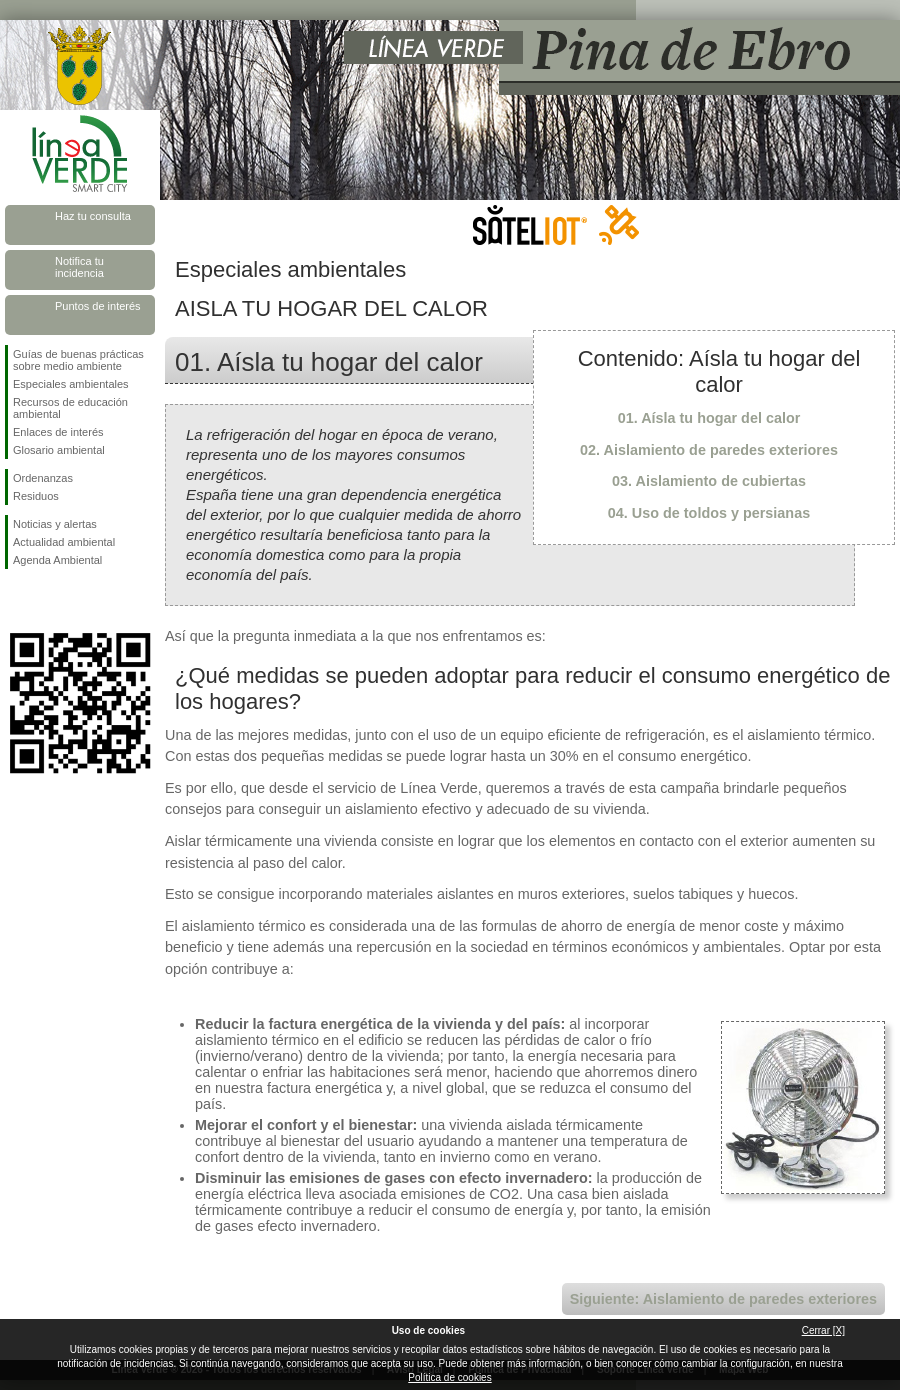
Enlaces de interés (58, 432)
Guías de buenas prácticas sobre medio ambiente (78, 360)
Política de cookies (449, 1377)
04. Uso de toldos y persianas (709, 513)
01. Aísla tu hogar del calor (709, 418)
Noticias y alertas (55, 524)
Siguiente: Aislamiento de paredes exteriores (723, 1299)
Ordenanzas (43, 478)
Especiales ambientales (71, 384)
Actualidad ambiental (64, 542)
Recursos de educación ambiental (70, 408)
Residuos (36, 496)
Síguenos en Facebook (17, 601)
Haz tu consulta (93, 216)
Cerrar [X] (823, 1330)
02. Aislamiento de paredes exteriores (709, 450)
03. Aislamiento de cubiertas (709, 481)
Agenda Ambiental (57, 560)
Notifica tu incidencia (79, 267)
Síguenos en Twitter (50, 601)
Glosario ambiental (59, 450)
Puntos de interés (98, 306)
